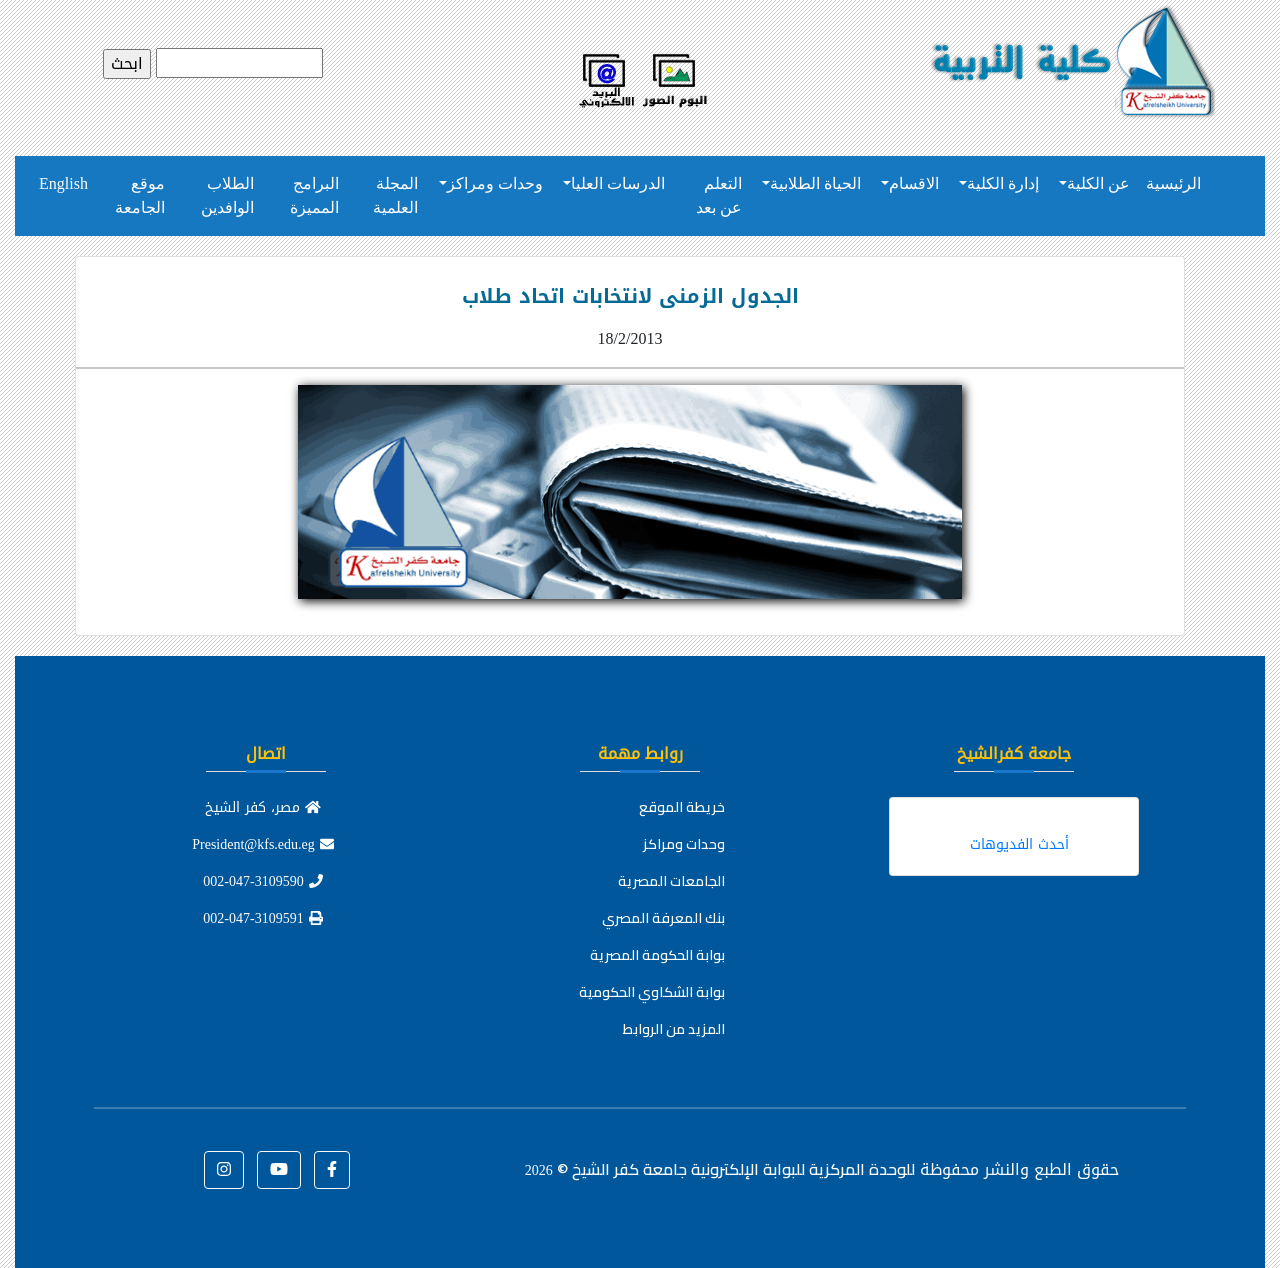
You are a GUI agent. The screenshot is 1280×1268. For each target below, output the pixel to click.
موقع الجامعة (140, 195)
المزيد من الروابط (674, 1029)
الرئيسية (1173, 183)
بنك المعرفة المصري (663, 918)
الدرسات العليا (618, 183)
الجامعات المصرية (671, 881)
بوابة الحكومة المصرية (657, 955)
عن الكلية (1098, 183)
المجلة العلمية (395, 195)
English (63, 183)
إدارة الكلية (1003, 183)
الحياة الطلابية (815, 183)
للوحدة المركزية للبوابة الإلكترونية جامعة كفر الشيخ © (720, 1169)
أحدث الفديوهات (1019, 844)
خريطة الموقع (682, 807)
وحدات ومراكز (495, 183)
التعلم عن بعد (719, 195)
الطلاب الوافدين (227, 195)
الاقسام (914, 183)
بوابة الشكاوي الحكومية (652, 992)
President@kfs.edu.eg (263, 844)
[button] (332, 1170)
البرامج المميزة (314, 195)
